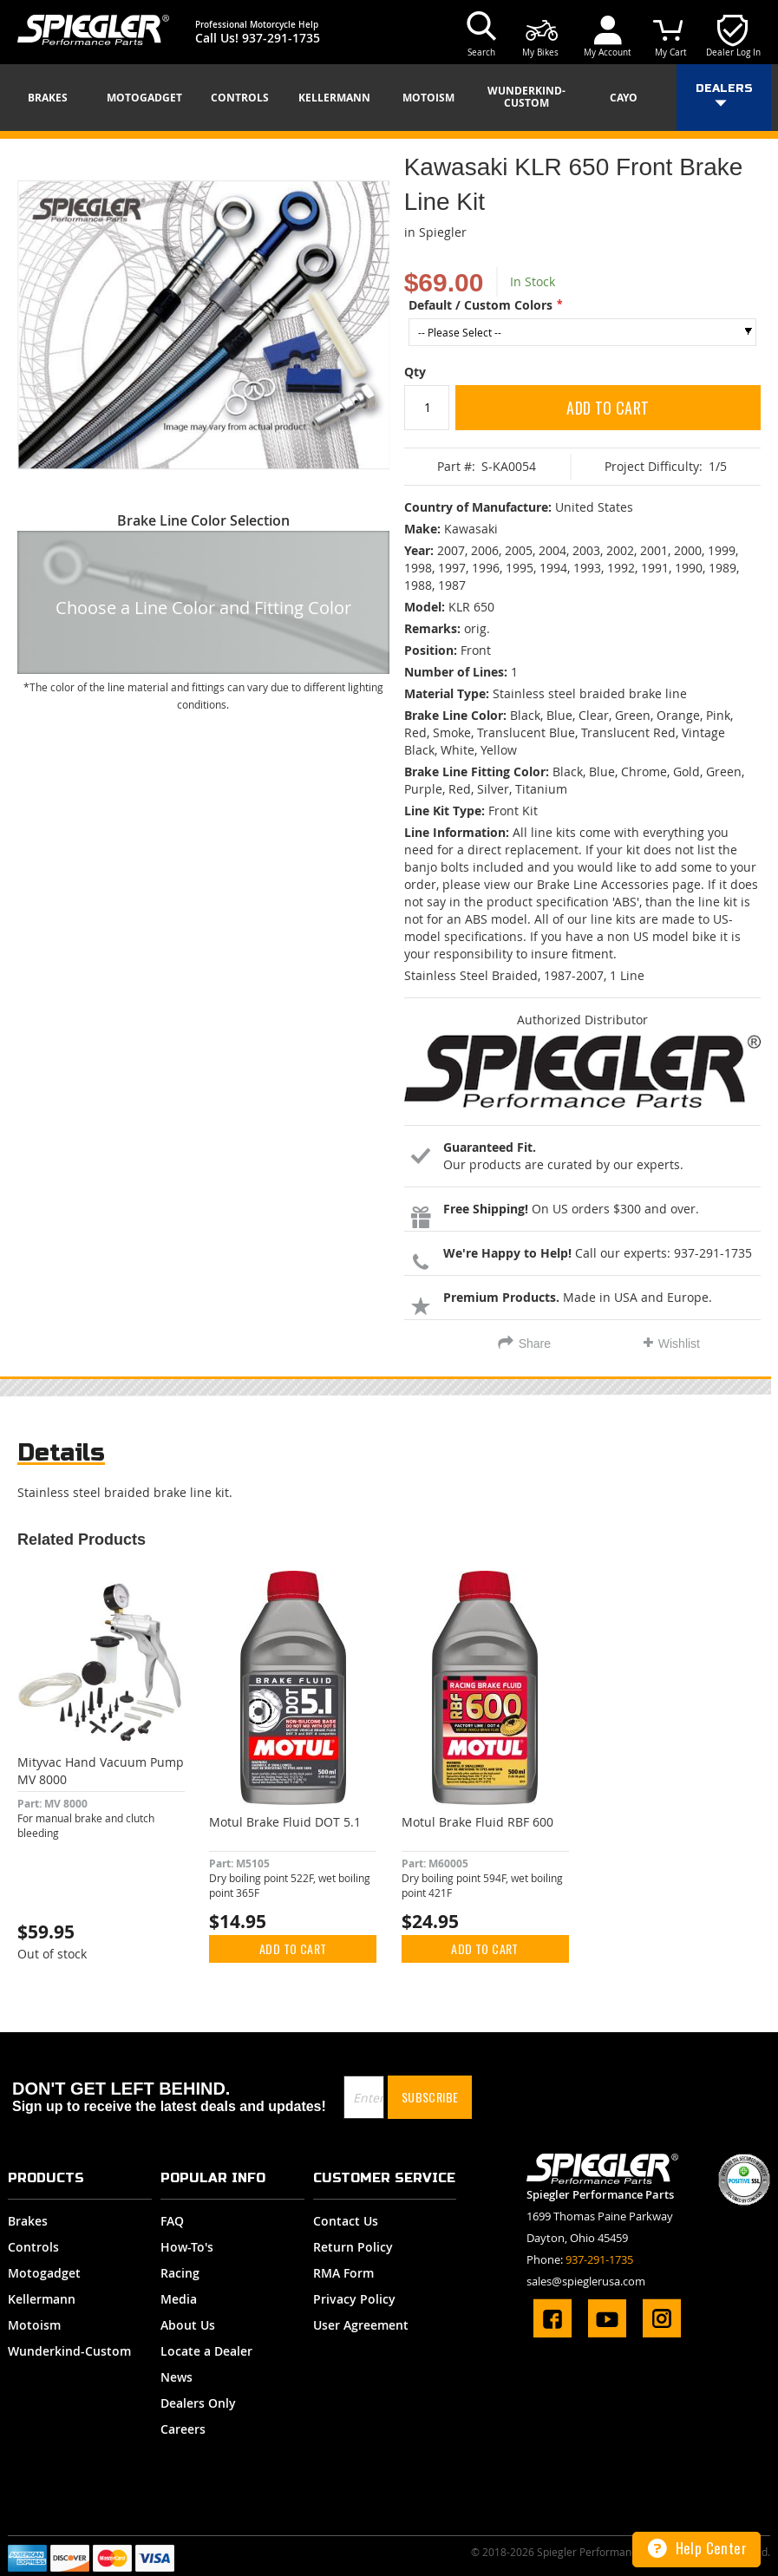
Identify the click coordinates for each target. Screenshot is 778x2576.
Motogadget (44, 2273)
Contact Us (345, 2221)
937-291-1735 (281, 37)
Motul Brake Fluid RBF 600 (477, 1822)
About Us (187, 2325)
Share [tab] (535, 1343)
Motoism (34, 2325)
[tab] (61, 1457)
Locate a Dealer (206, 2351)
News (176, 2377)
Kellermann (41, 2299)
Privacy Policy (354, 2299)
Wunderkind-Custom (69, 2351)
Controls (33, 2247)
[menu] (389, 97)
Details (61, 1452)
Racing (179, 2273)
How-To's (186, 2247)
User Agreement (361, 2325)
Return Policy (353, 2247)
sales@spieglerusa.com (585, 2281)
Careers (183, 2429)
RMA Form (343, 2273)
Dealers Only (198, 2403)
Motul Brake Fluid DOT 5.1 (285, 1822)
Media (178, 2299)
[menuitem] (54, 98)
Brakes (28, 2221)
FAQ (172, 2221)
